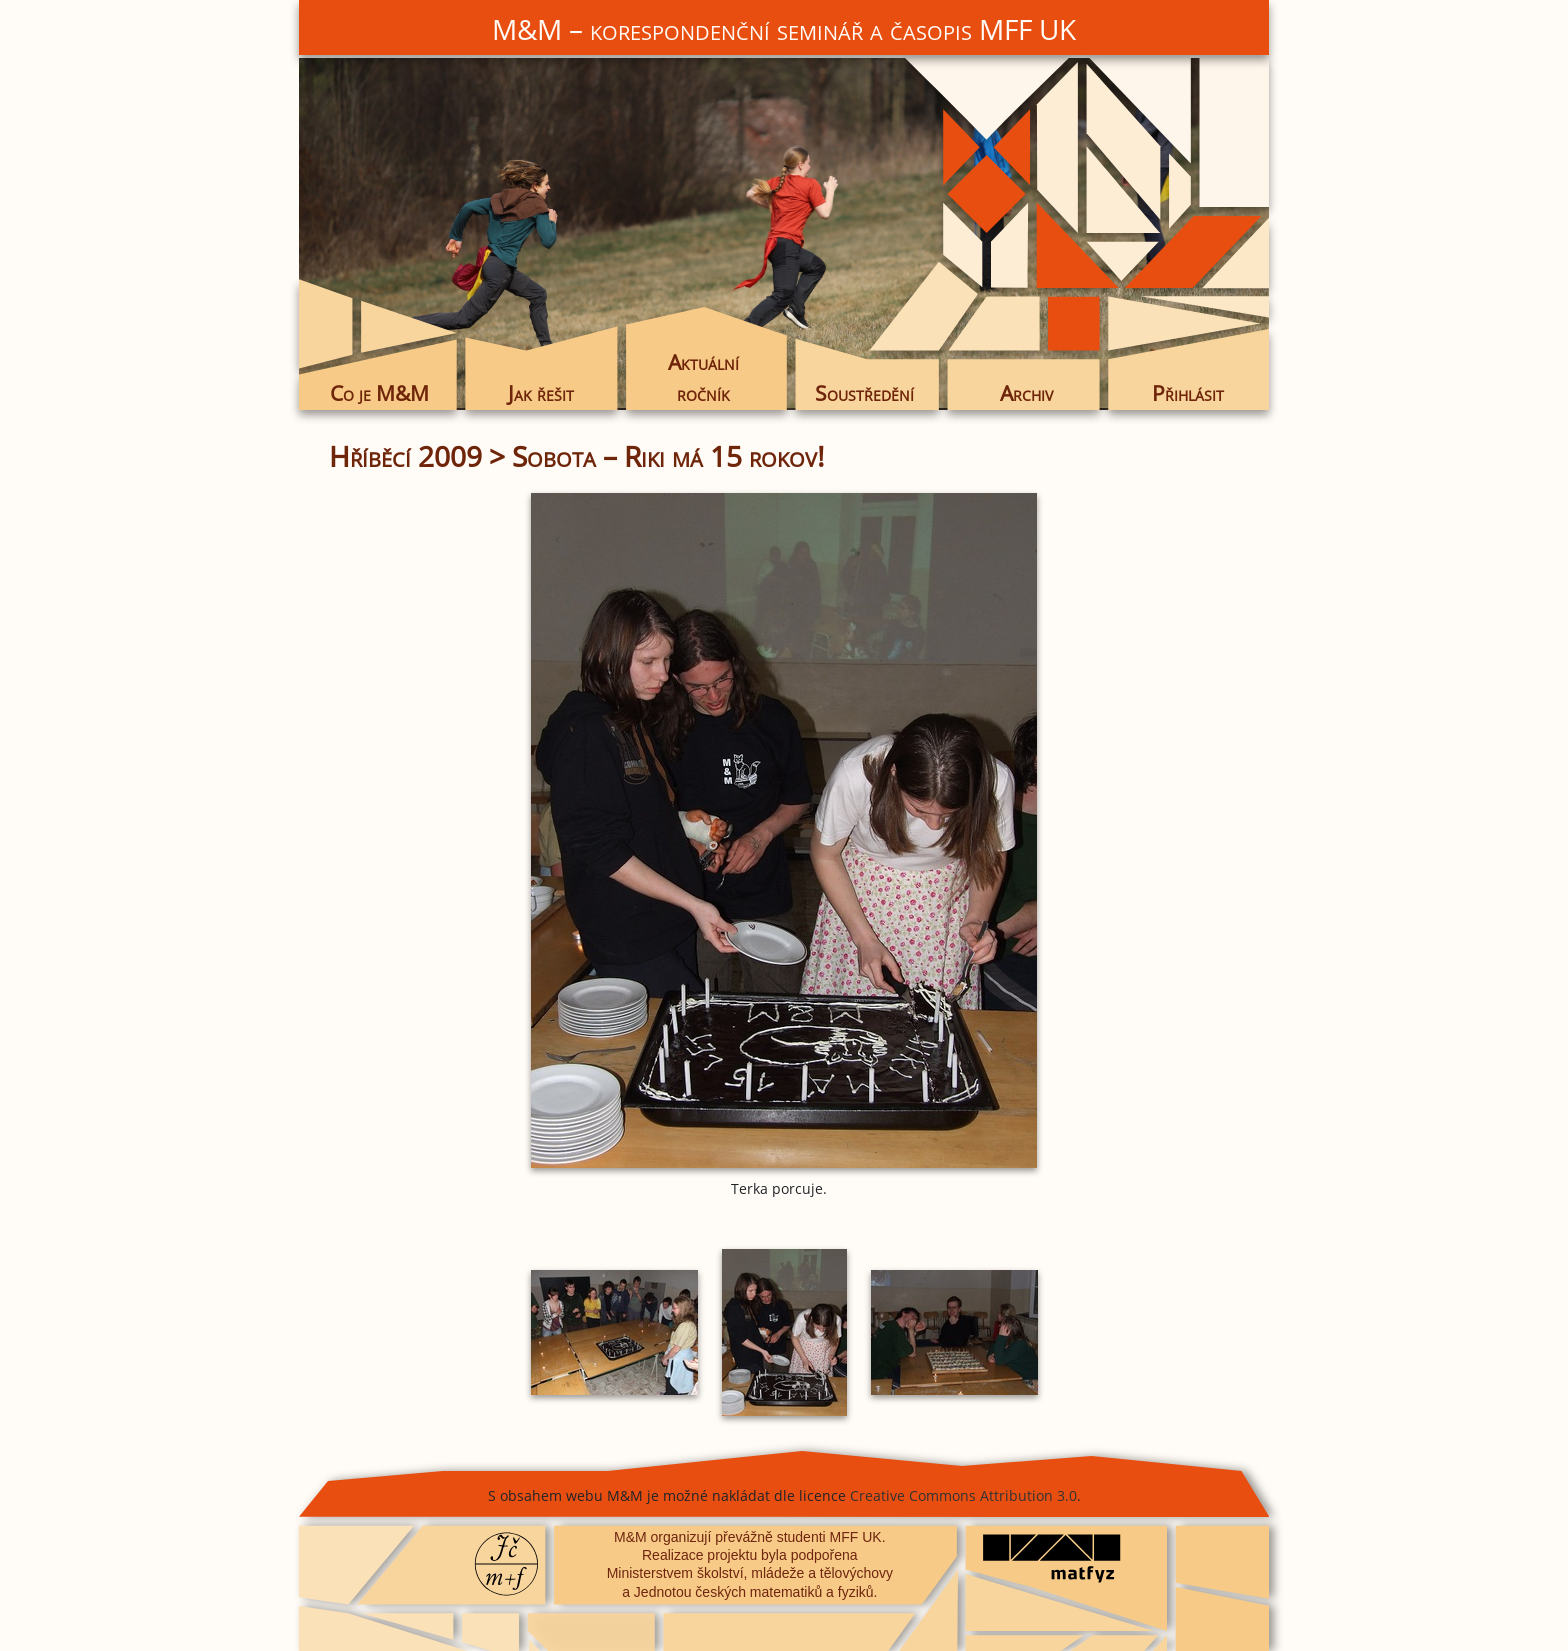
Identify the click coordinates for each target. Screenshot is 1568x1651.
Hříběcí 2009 (405, 456)
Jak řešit (541, 393)
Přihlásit (1188, 393)
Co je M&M (379, 393)
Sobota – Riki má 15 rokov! (668, 456)
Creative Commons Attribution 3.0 (963, 1495)
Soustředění (864, 393)
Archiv (1026, 393)
